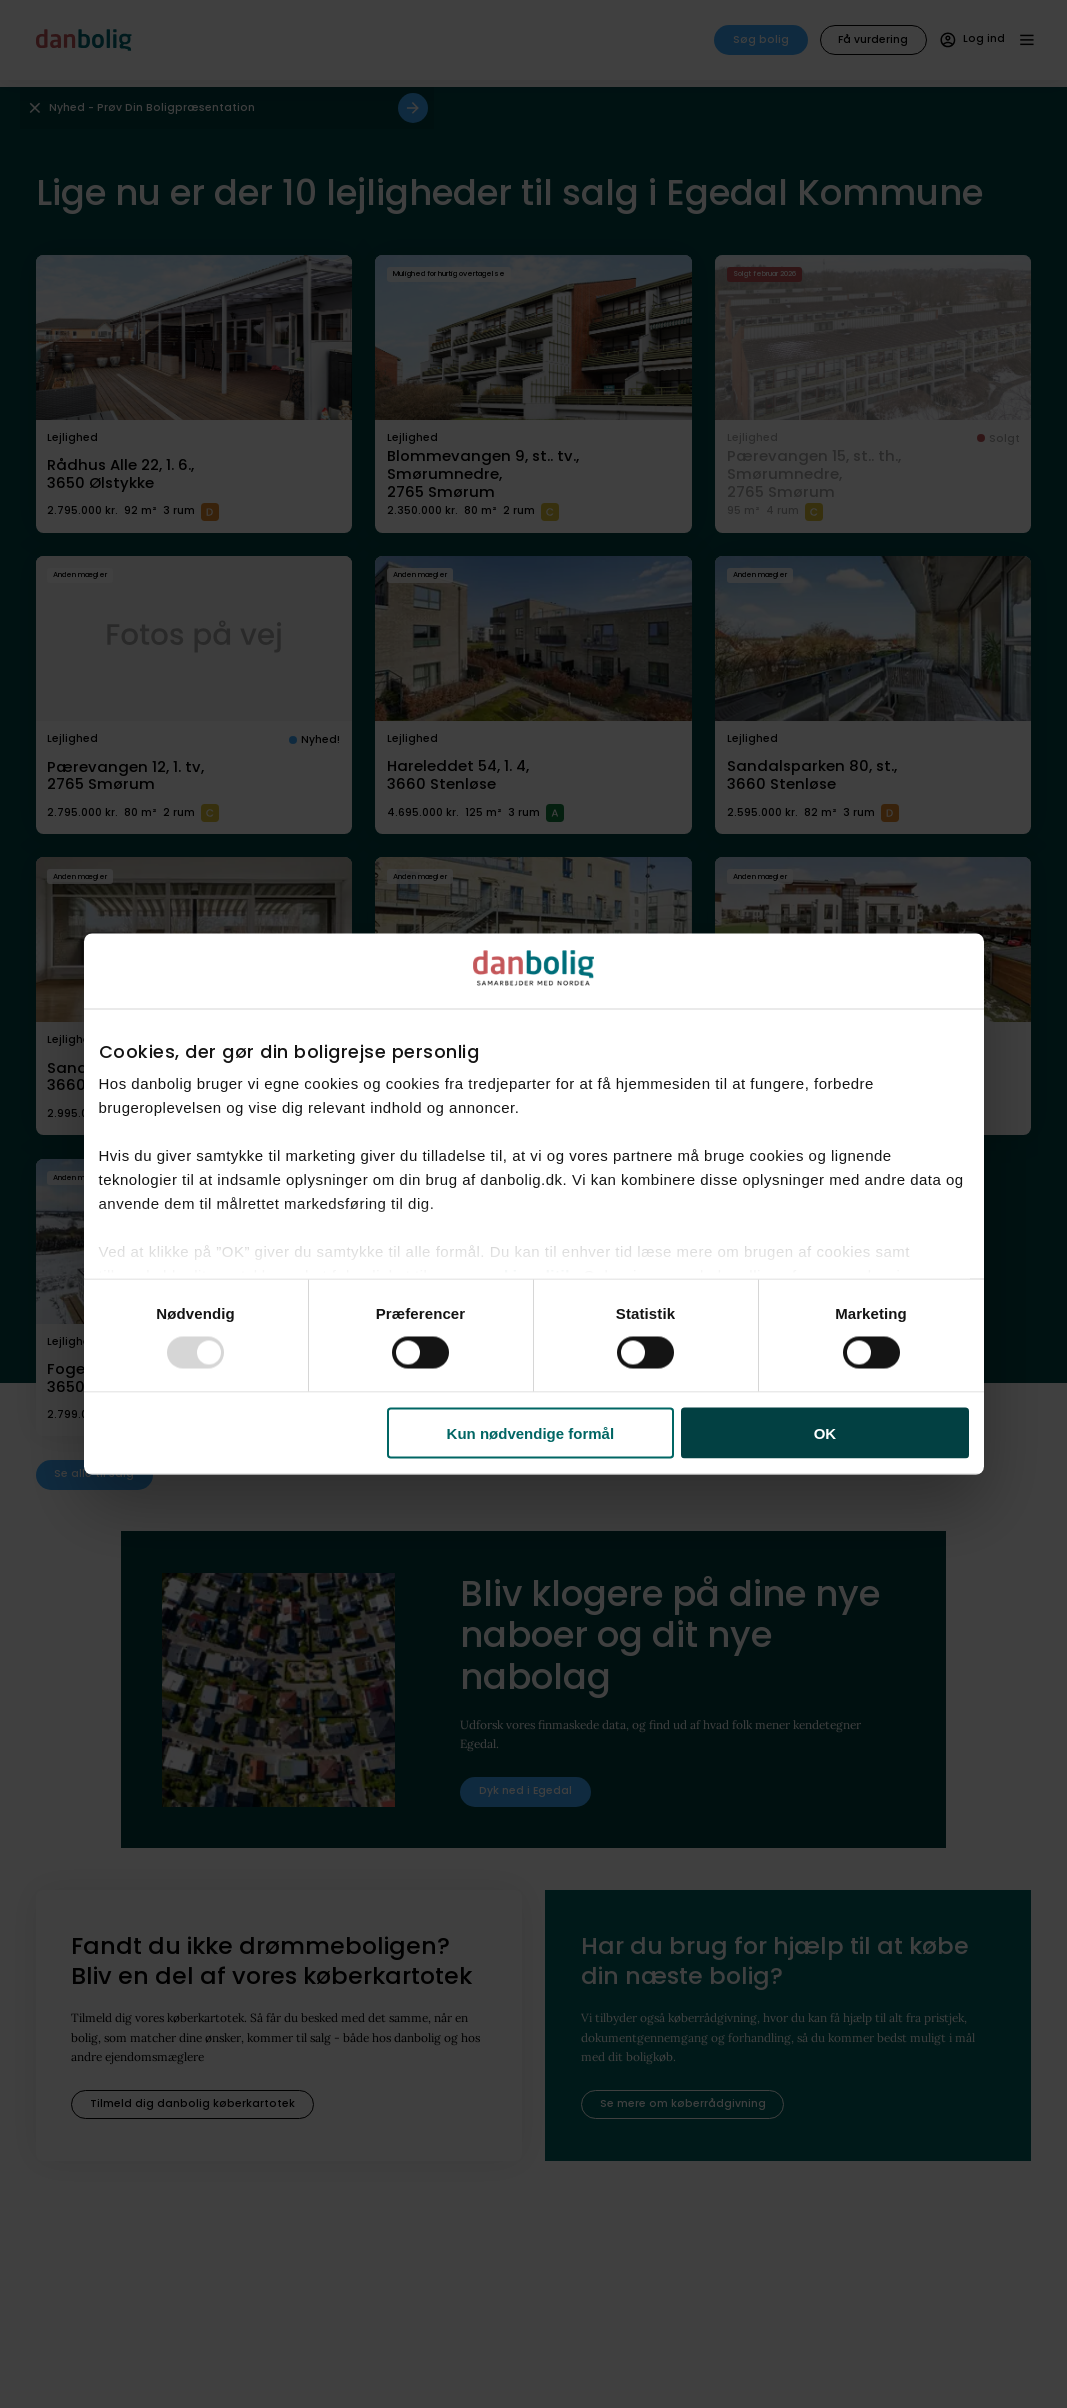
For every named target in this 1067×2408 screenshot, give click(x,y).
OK (825, 1432)
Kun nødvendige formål (531, 1432)
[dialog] (534, 1204)
